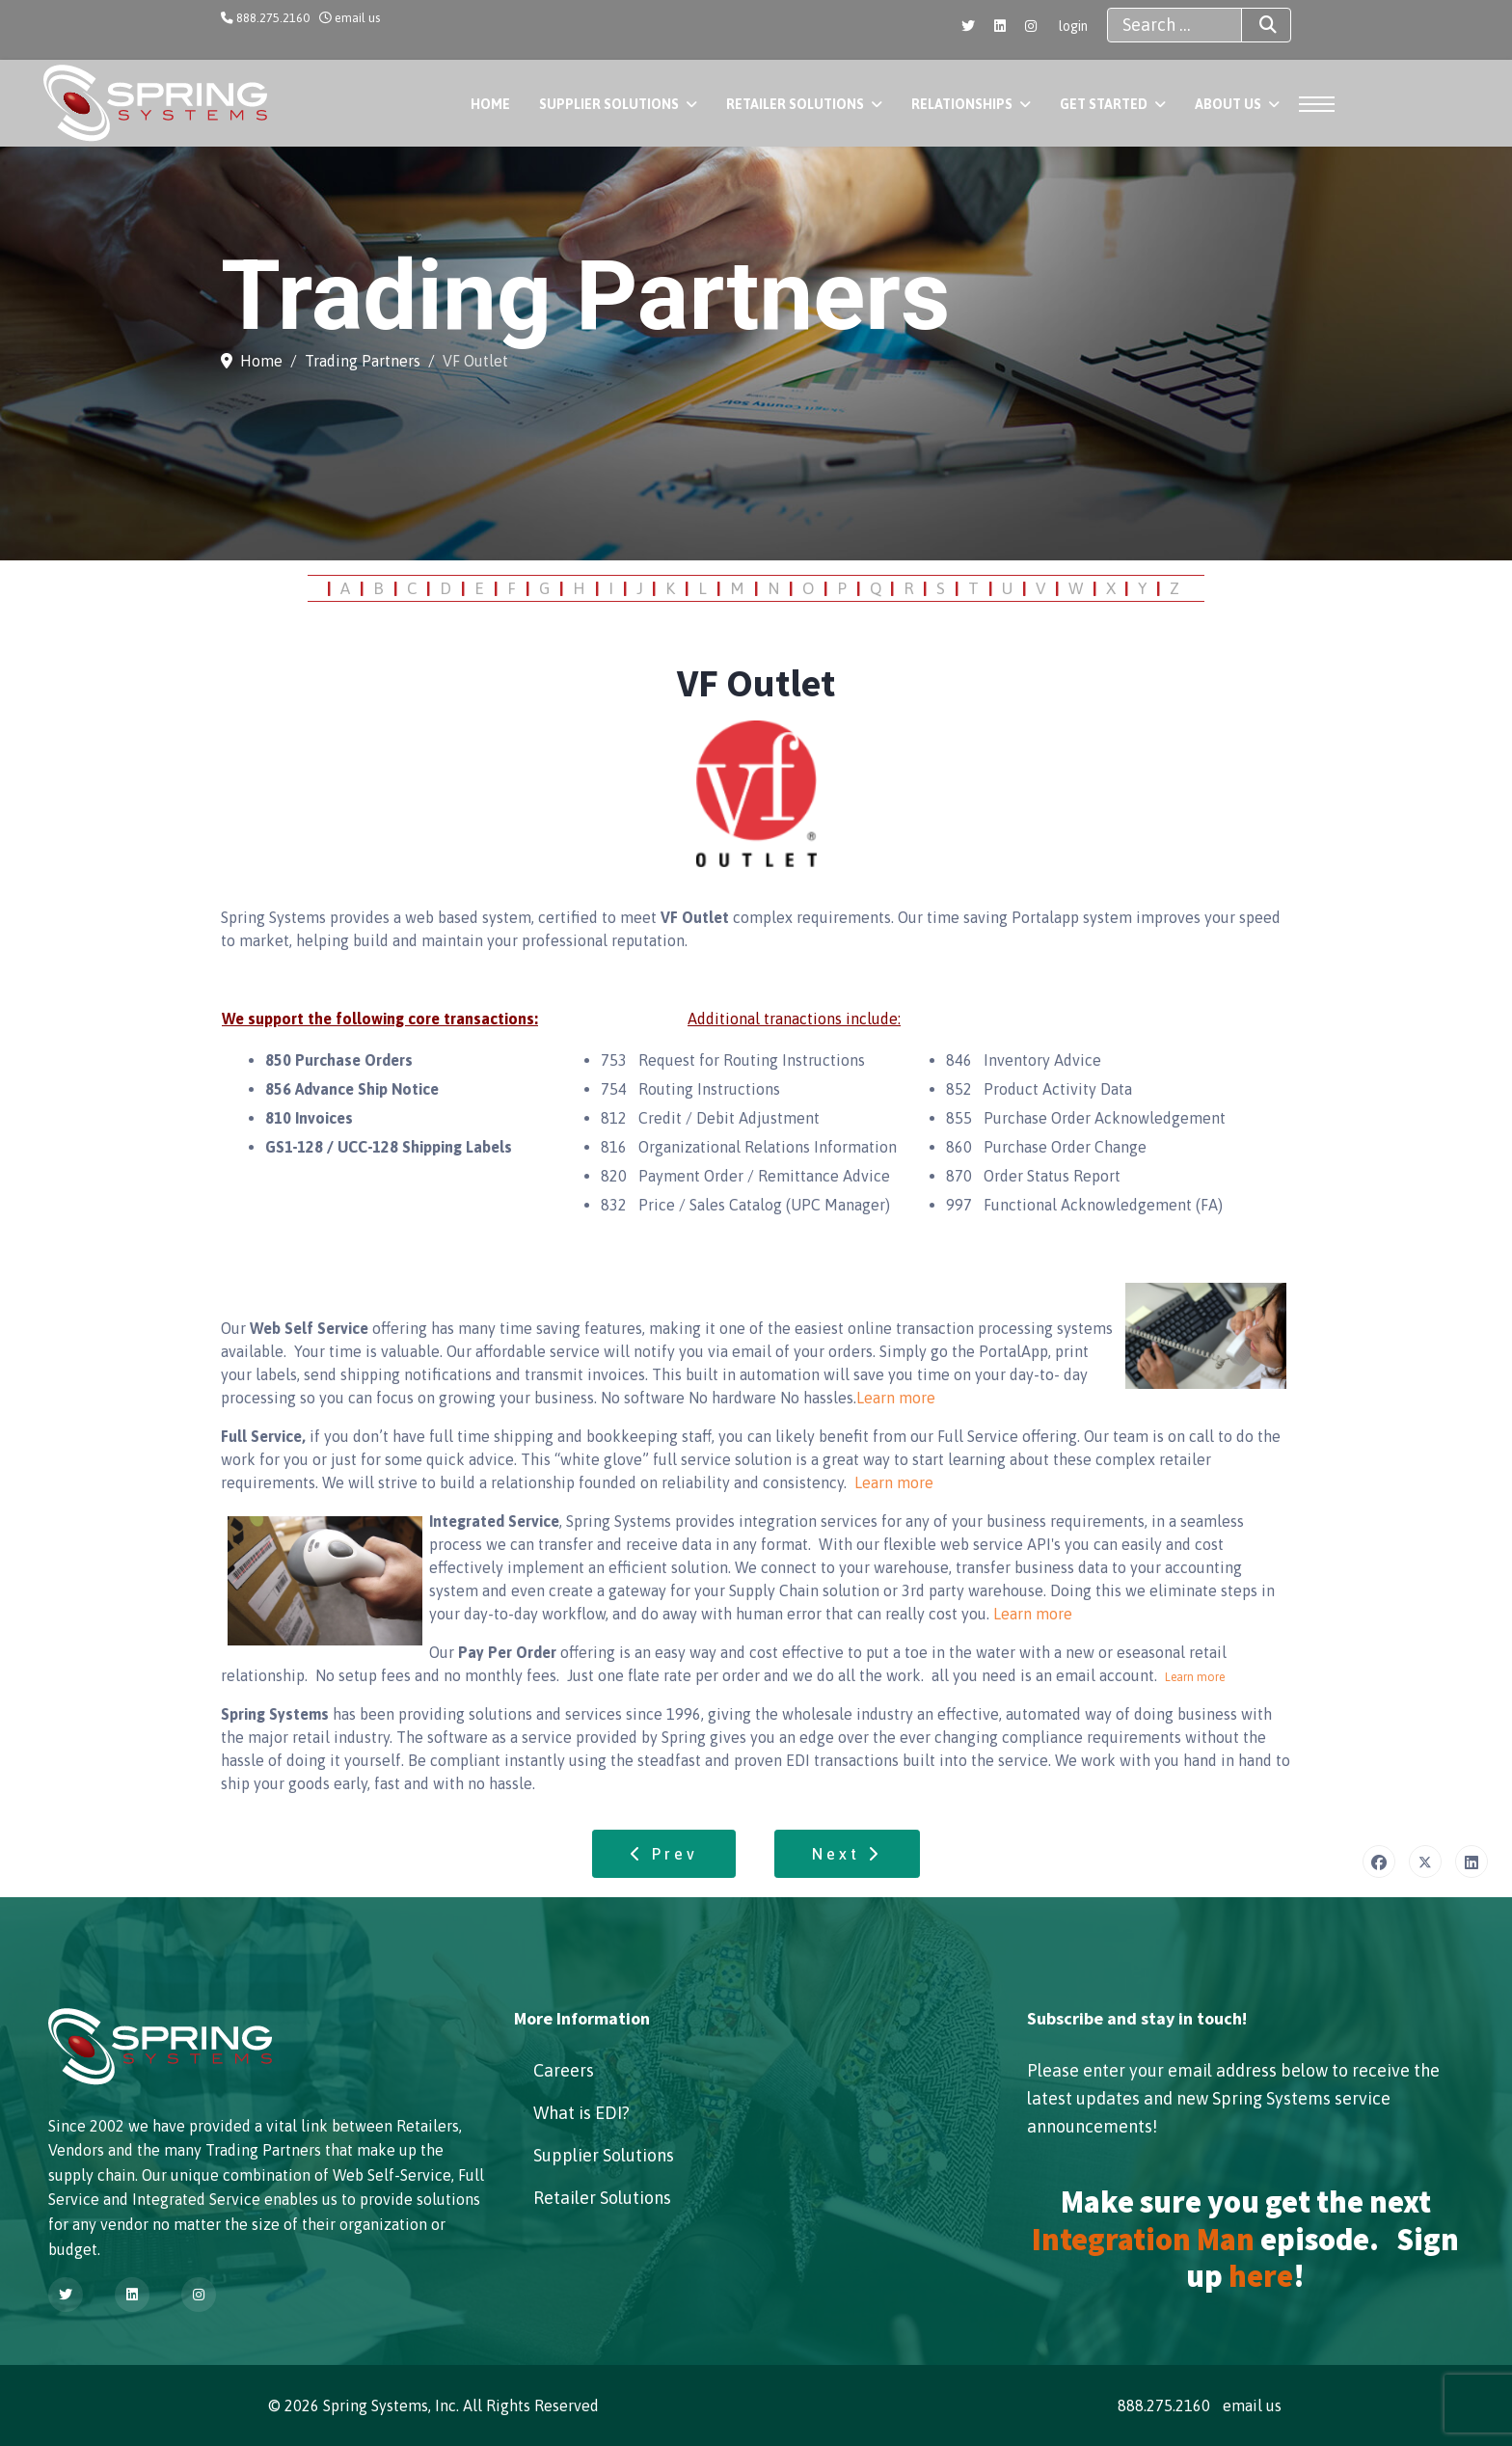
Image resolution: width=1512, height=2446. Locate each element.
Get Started (1104, 104)
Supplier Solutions (609, 104)
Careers (563, 2070)
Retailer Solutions (795, 104)
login (1073, 26)
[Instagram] (1031, 26)
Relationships (961, 104)
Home (490, 104)
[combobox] (1174, 25)
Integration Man (1143, 2239)
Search (1250, 25)
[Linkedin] (1000, 26)
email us (357, 18)
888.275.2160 (273, 18)
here (1260, 2276)
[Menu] (1311, 104)
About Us (1228, 104)
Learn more (895, 1397)
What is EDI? (581, 2113)
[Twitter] (968, 26)
